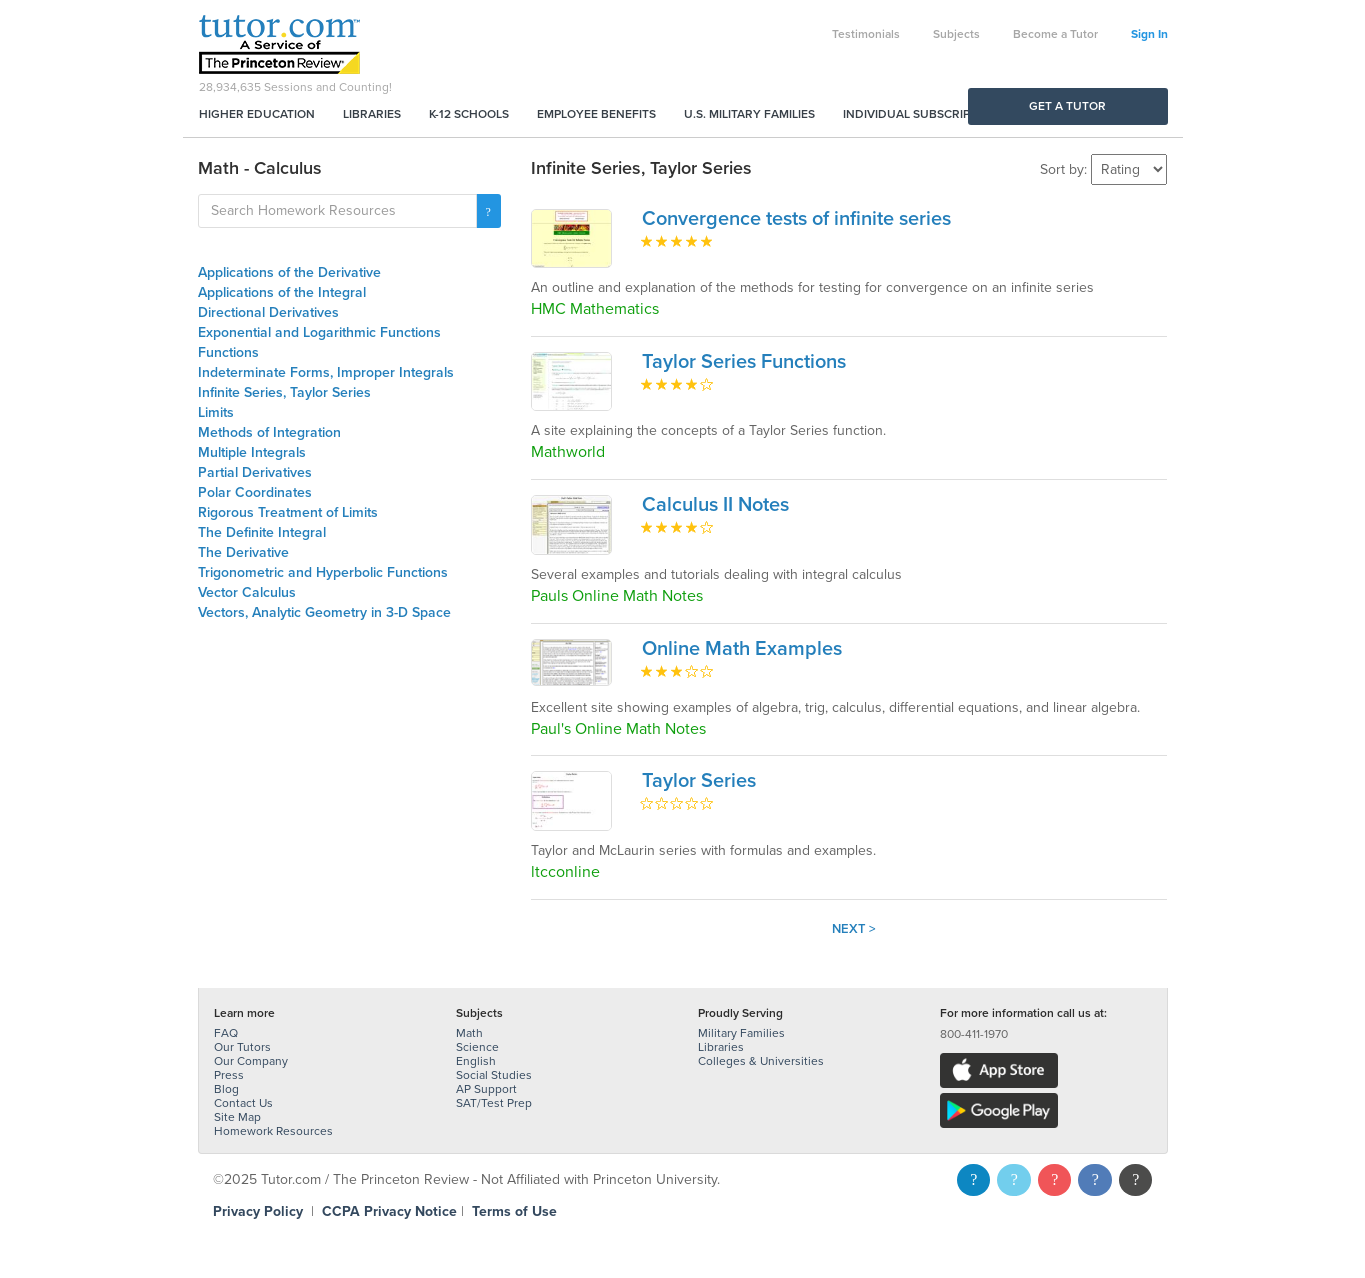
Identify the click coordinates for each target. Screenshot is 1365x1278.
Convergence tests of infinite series (796, 219)
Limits (216, 412)
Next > (854, 929)
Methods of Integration (269, 432)
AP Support (486, 1089)
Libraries (372, 114)
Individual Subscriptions (924, 114)
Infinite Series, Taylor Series (284, 392)
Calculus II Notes (715, 505)
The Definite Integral (262, 532)
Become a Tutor (1055, 34)
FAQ (226, 1033)
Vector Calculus (247, 592)
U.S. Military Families (749, 114)
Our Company (251, 1061)
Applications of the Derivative (289, 272)
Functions (228, 352)
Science (477, 1047)
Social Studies (494, 1075)
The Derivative (243, 552)
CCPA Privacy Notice (389, 1211)
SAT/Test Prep (494, 1103)
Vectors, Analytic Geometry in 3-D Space (324, 612)
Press (229, 1075)
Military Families (741, 1033)
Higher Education (257, 114)
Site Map (237, 1117)
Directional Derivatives (268, 312)
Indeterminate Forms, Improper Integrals (326, 372)
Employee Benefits (596, 114)
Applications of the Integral (282, 292)
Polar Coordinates (255, 492)
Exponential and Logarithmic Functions (319, 332)
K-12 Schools (469, 114)
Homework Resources (273, 1131)
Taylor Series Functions (744, 362)
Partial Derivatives (255, 472)
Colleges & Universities (761, 1061)
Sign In (1149, 34)
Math (469, 1033)
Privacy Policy (258, 1211)
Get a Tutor (1067, 106)
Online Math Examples (742, 649)
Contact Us (243, 1103)
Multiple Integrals (252, 452)
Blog (226, 1089)
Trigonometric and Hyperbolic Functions (323, 572)
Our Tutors (242, 1047)
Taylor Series (699, 781)
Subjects (956, 34)
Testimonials (866, 34)
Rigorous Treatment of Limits (288, 512)
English (476, 1061)
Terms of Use (514, 1211)
